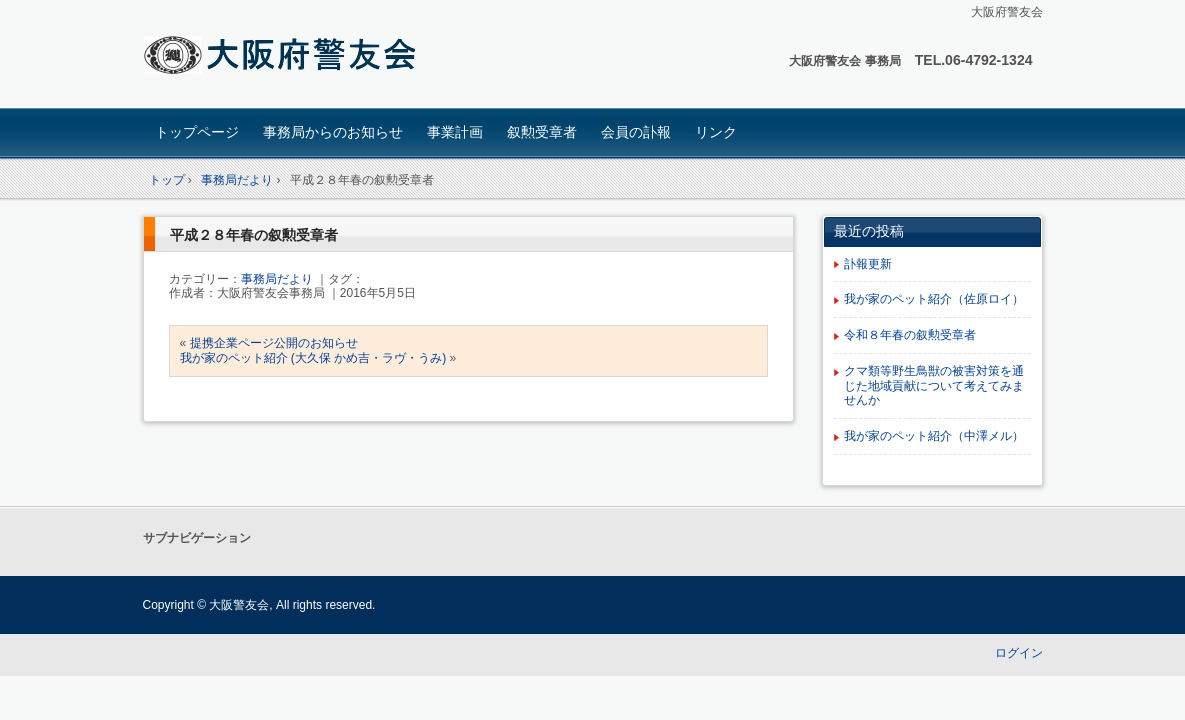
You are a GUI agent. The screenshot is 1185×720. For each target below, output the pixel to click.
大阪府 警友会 (283, 56)
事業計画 (455, 132)
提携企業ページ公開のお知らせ (274, 343)
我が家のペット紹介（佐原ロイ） (934, 299)
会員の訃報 (636, 132)
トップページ (197, 132)
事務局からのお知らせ (333, 132)
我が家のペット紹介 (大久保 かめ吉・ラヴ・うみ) (313, 358)
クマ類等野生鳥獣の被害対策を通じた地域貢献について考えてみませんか (934, 386)
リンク (716, 132)
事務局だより (277, 279)
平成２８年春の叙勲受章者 (254, 235)
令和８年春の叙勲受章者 (910, 335)
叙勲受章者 (542, 132)
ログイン (1019, 653)
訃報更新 (868, 264)
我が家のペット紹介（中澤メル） (934, 436)
